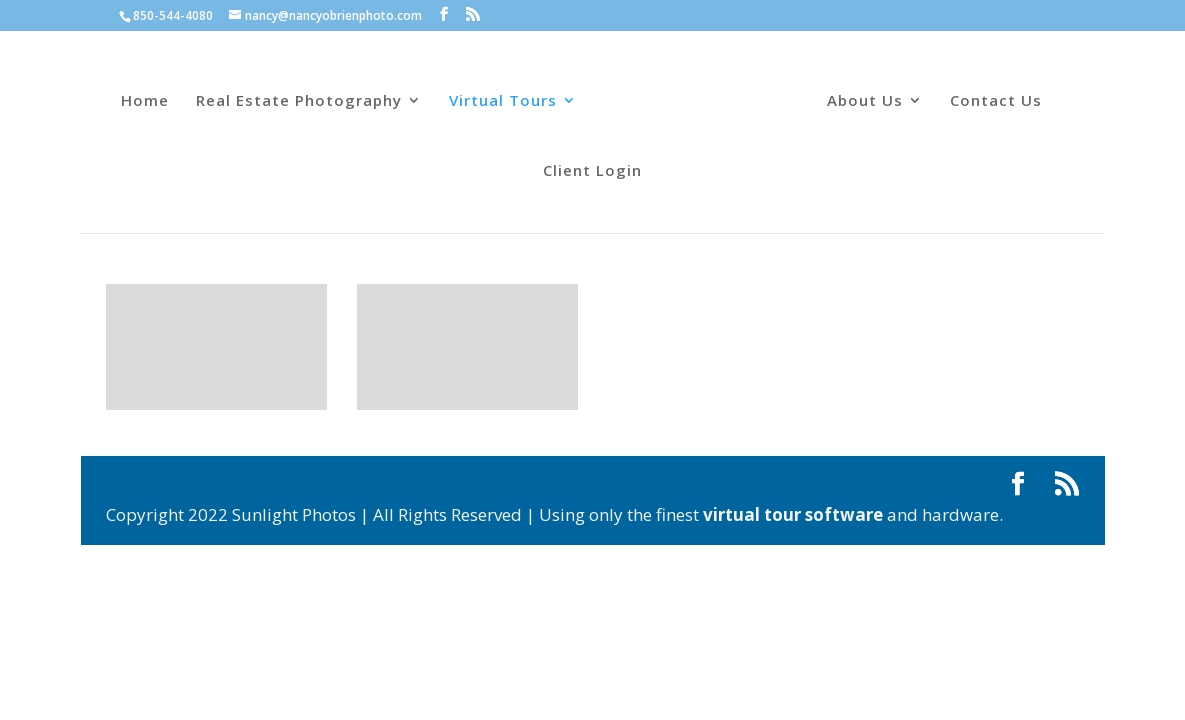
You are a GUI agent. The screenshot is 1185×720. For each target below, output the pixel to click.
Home (145, 101)
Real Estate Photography (299, 101)
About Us (865, 101)
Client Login (592, 171)
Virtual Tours (503, 101)
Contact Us (996, 101)
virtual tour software (793, 514)
